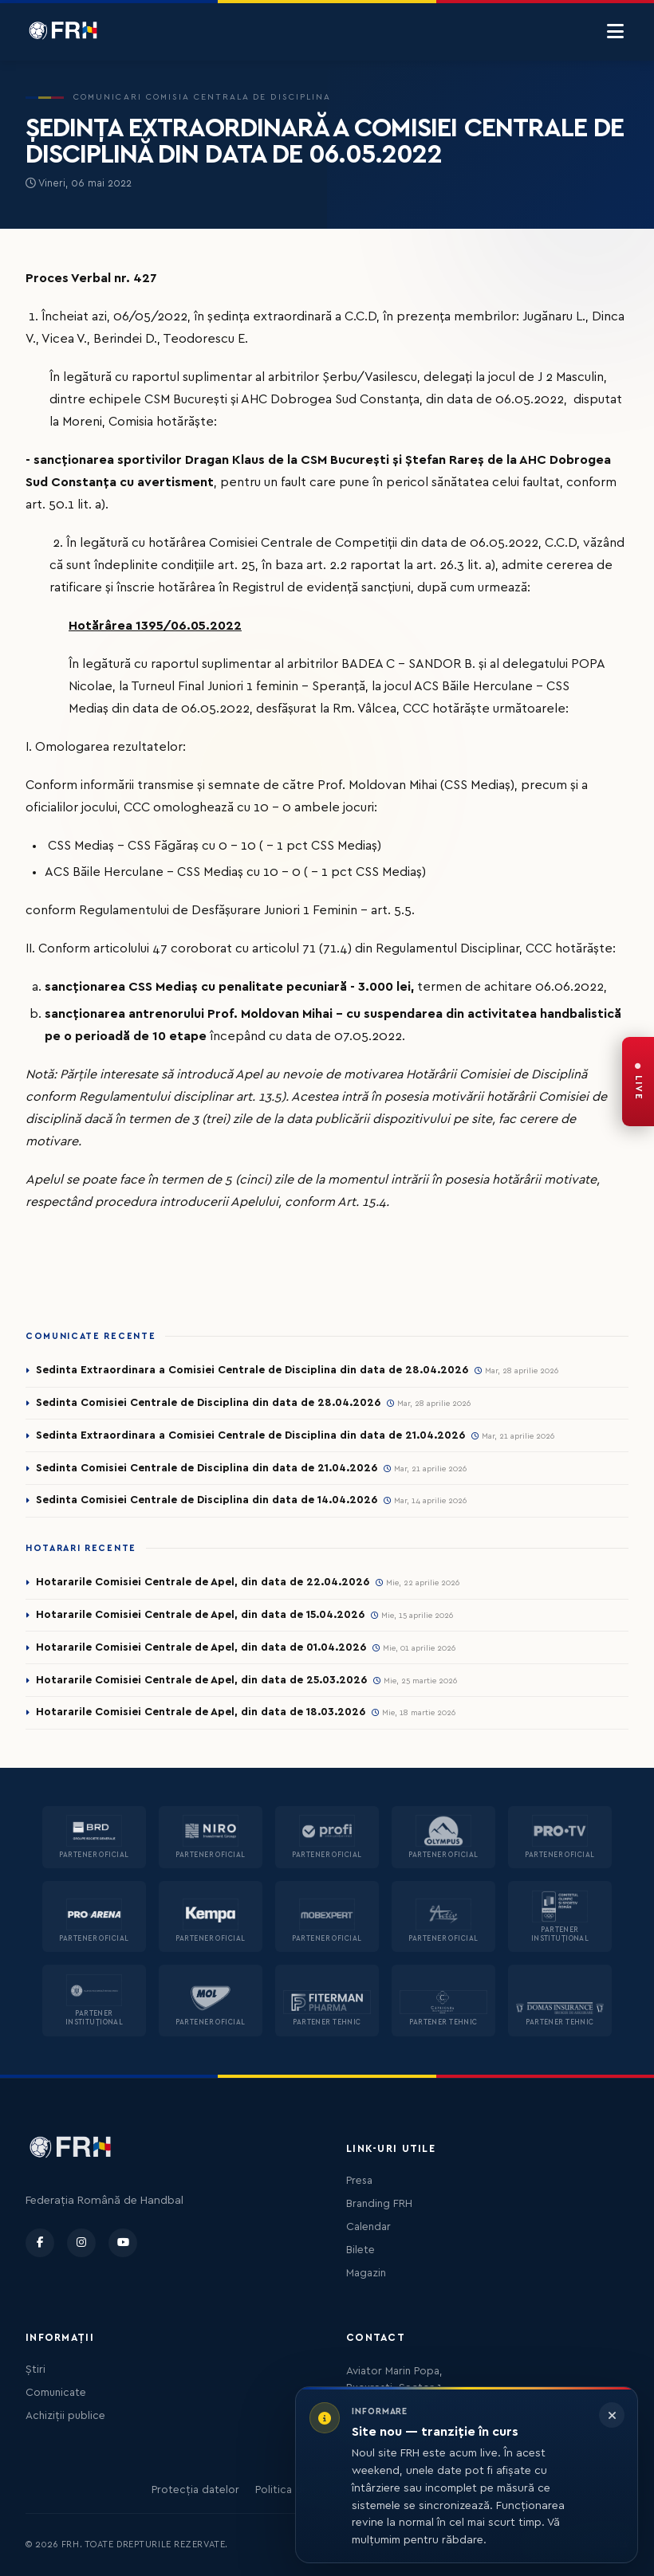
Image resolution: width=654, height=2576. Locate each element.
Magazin (366, 2273)
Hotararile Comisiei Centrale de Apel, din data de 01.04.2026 (201, 1647)
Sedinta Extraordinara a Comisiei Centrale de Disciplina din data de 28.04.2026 (252, 1370)
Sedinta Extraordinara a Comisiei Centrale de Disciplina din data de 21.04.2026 (250, 1435)
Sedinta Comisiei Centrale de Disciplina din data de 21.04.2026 (206, 1468)
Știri (35, 2369)
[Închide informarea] (611, 2415)
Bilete (360, 2250)
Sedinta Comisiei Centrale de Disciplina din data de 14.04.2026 (206, 1500)
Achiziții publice (65, 2415)
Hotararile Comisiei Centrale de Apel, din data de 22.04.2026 (202, 1582)
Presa (359, 2180)
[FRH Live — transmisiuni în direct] (638, 1081)
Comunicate (56, 2392)
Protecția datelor (195, 2490)
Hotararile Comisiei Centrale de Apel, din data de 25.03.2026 (201, 1680)
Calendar (368, 2226)
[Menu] (615, 32)
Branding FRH (379, 2203)
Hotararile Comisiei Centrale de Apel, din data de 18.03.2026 (200, 1712)
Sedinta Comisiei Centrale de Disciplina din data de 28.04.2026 (208, 1402)
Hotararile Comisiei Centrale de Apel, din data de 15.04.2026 (200, 1614)
